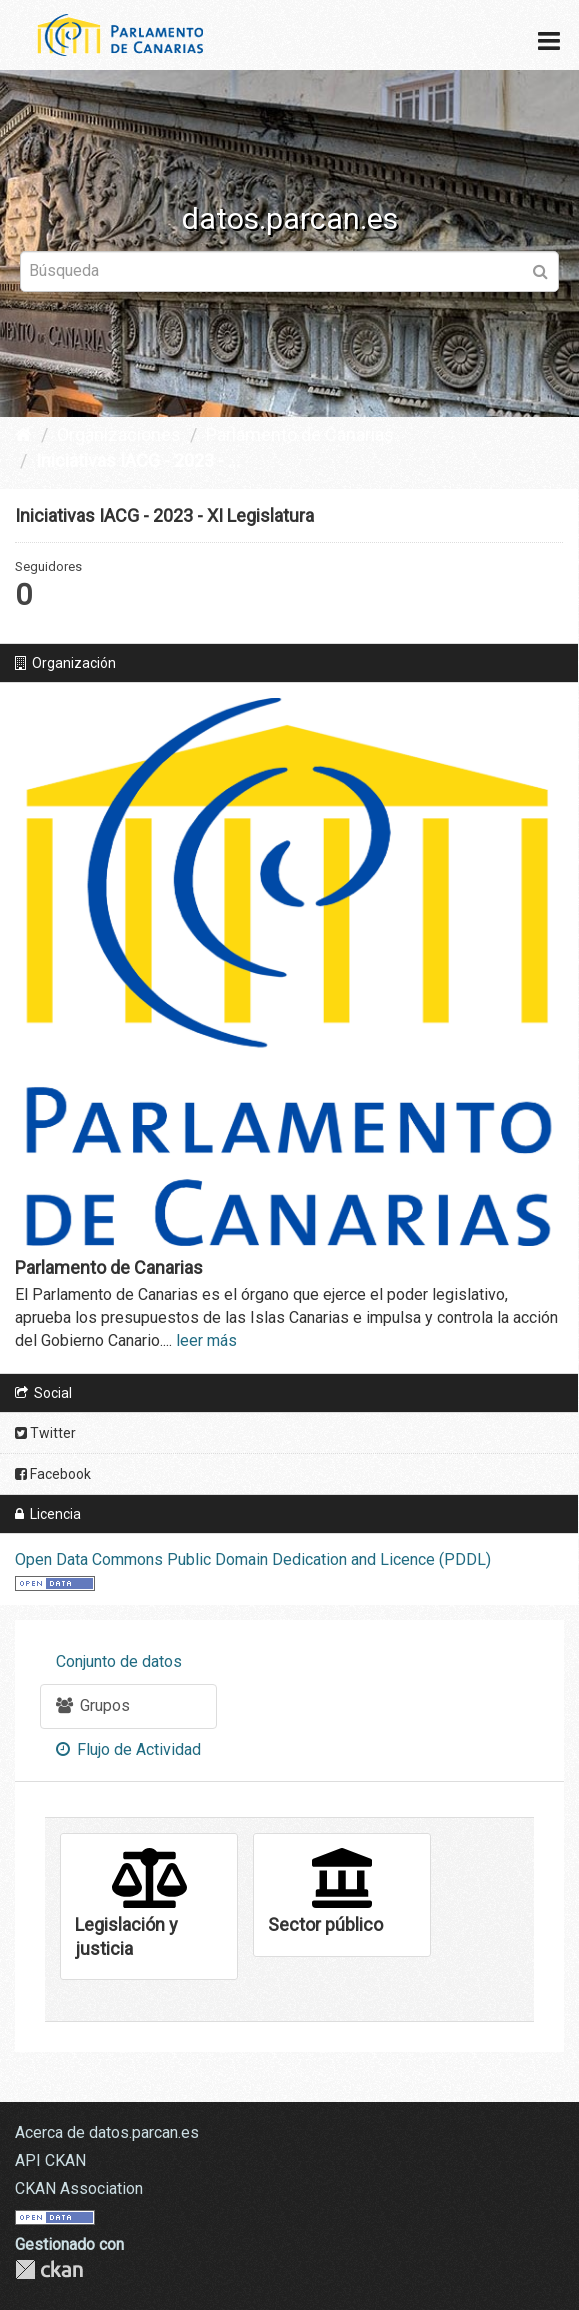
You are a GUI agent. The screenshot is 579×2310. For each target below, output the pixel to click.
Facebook (53, 1474)
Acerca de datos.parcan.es (107, 2132)
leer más (206, 1340)
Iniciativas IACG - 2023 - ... (138, 460)
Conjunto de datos (119, 1661)
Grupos (93, 1705)
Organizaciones (119, 434)
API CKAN (50, 2160)
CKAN (49, 2269)
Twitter (45, 1433)
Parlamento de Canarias (300, 434)
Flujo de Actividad (128, 1749)
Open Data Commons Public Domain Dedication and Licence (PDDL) (253, 1559)
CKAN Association (79, 2188)
